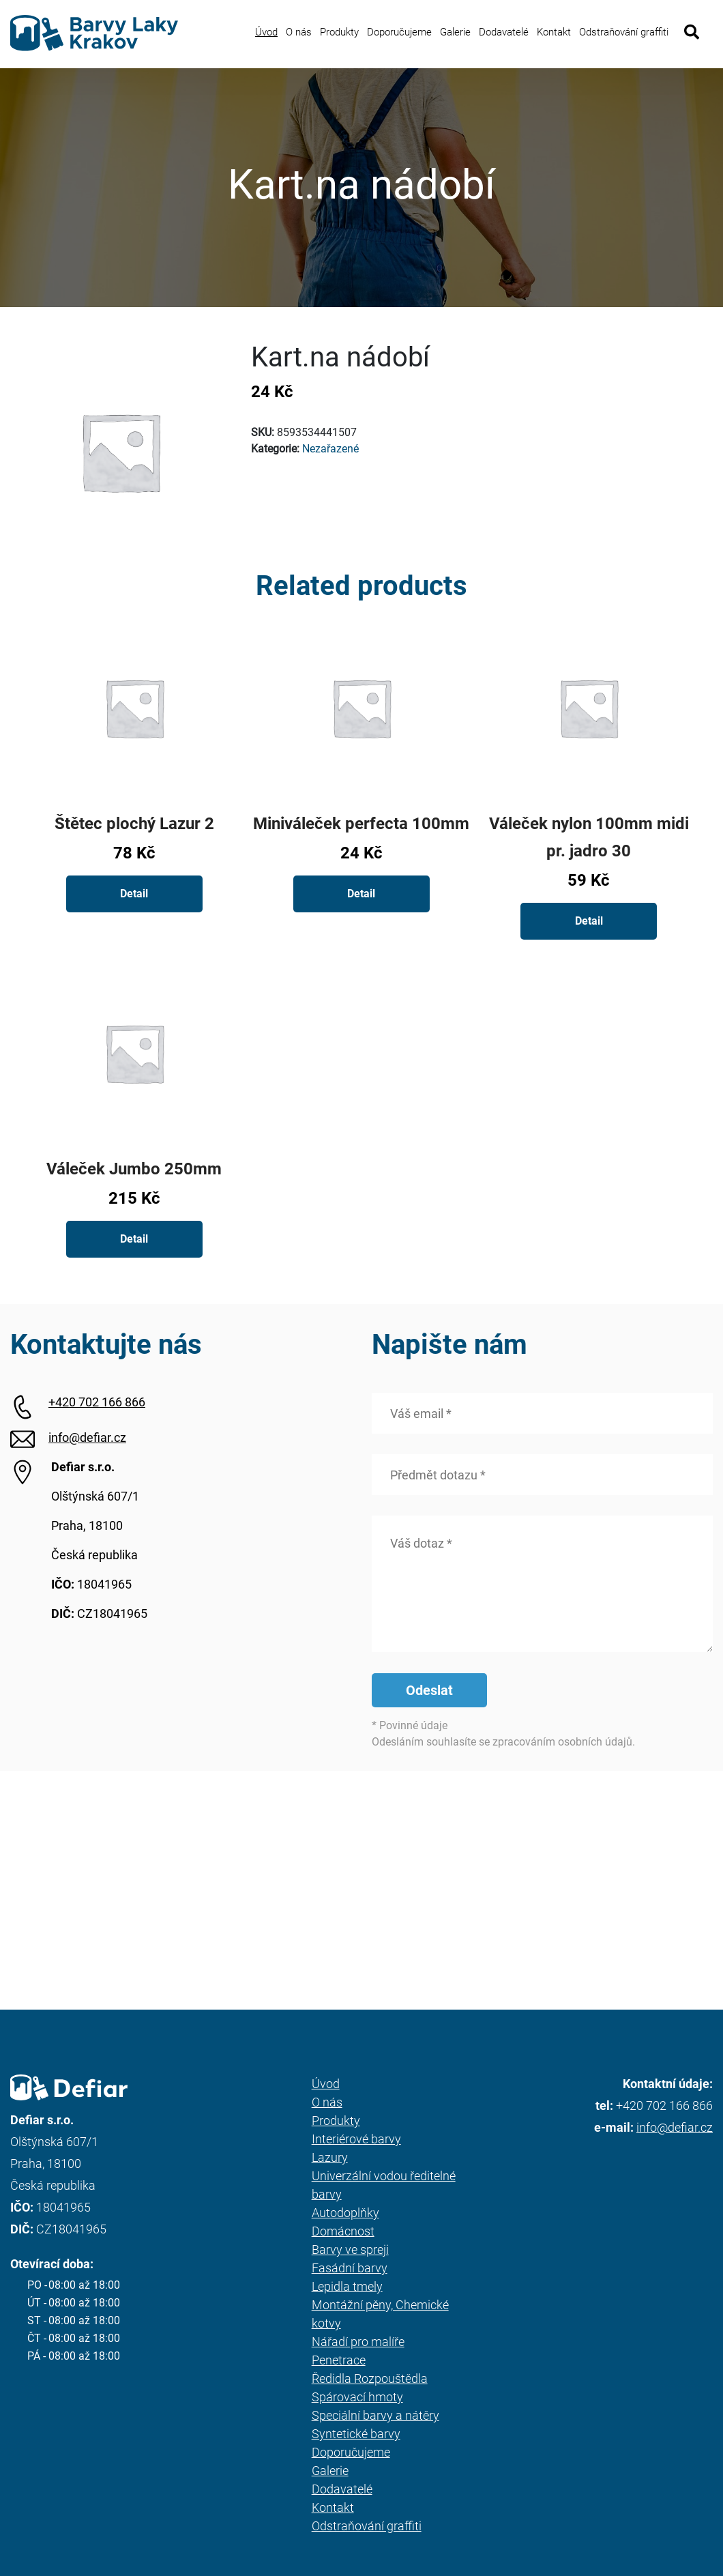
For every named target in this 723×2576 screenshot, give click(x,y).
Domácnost (343, 2231)
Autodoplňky (345, 2212)
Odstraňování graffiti (623, 32)
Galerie (455, 32)
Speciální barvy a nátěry (375, 2415)
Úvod (266, 32)
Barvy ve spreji (350, 2249)
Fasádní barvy (349, 2268)
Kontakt (554, 32)
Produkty (339, 32)
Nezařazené (330, 448)
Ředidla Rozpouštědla (370, 2378)
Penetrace (339, 2360)
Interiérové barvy (356, 2139)
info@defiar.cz (87, 1437)
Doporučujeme (399, 32)
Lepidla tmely (347, 2286)
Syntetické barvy (356, 2434)
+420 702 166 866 (96, 1402)
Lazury (330, 2157)
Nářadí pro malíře (358, 2341)
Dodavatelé (504, 32)
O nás (299, 32)
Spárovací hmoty (357, 2397)
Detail (134, 893)
